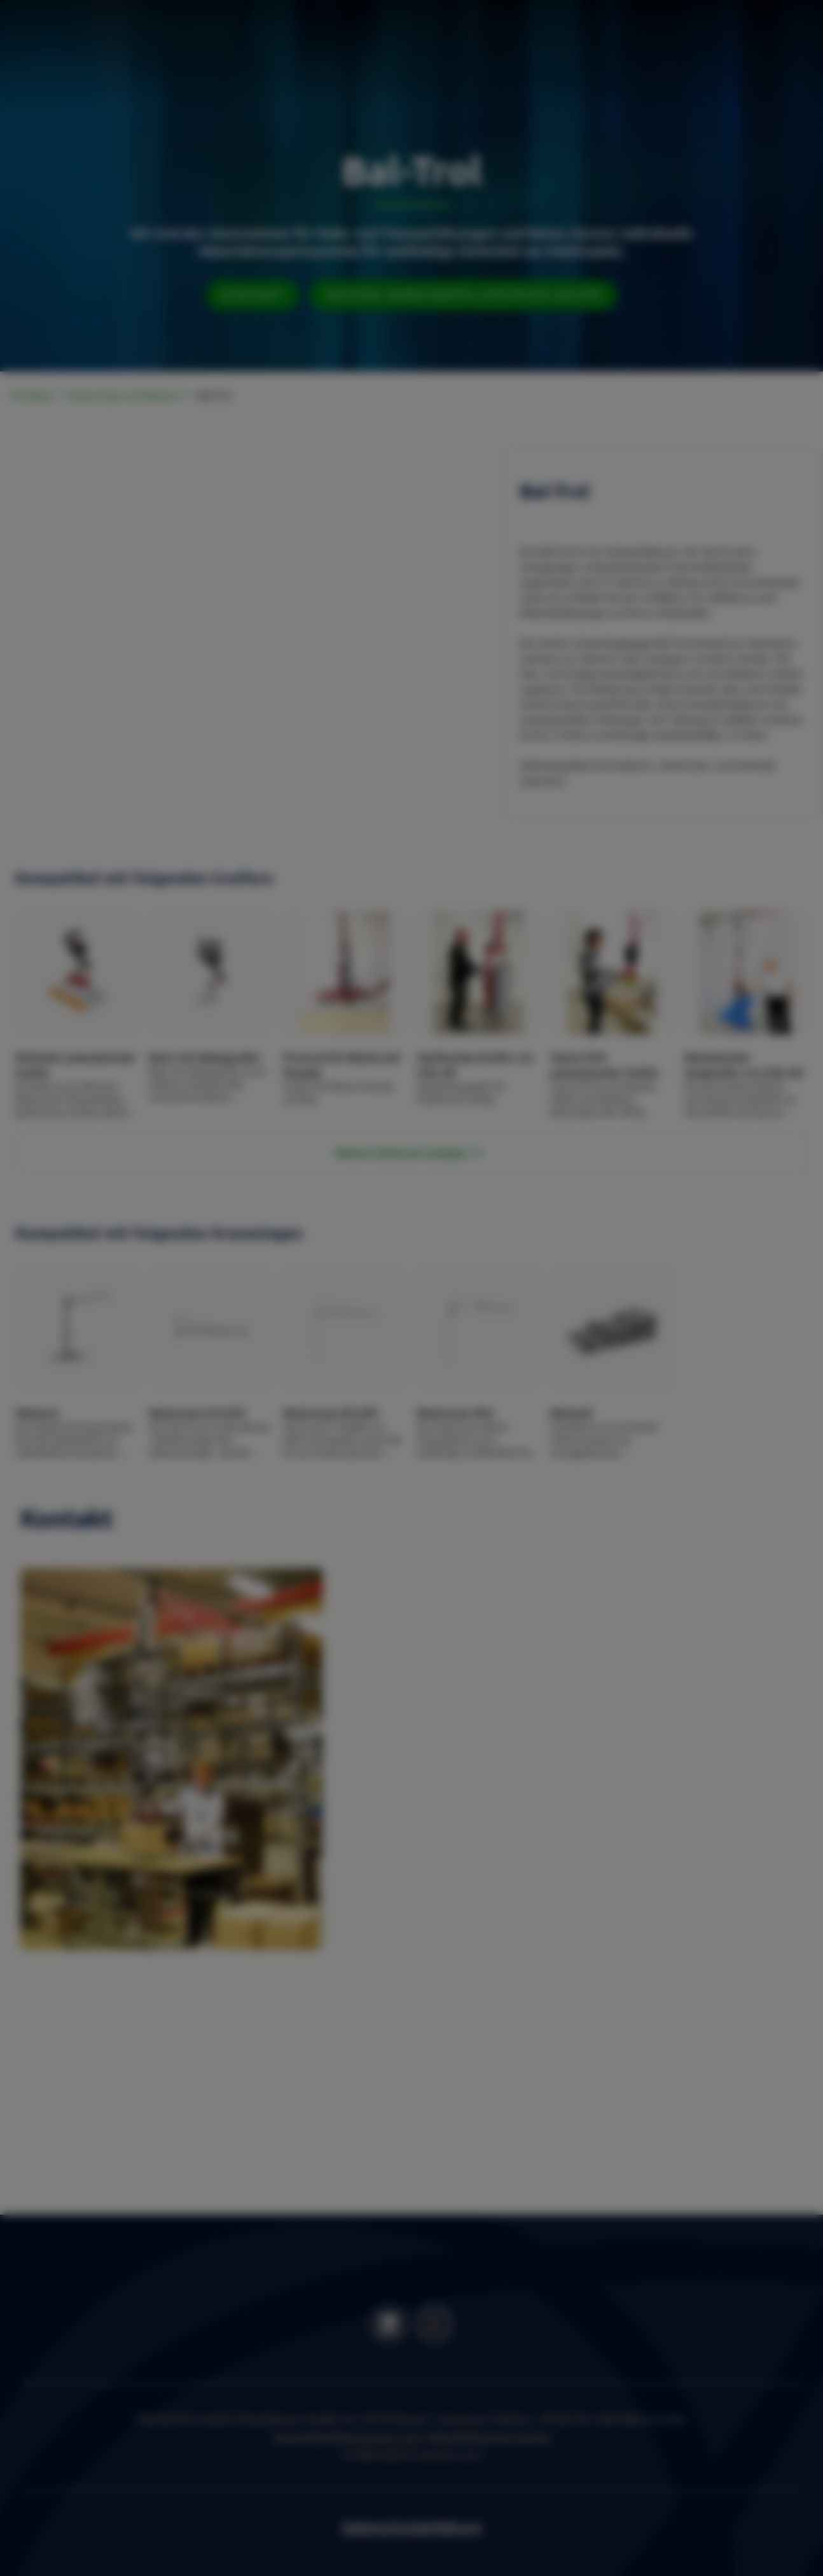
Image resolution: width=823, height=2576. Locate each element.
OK (595, 1371)
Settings (529, 1371)
